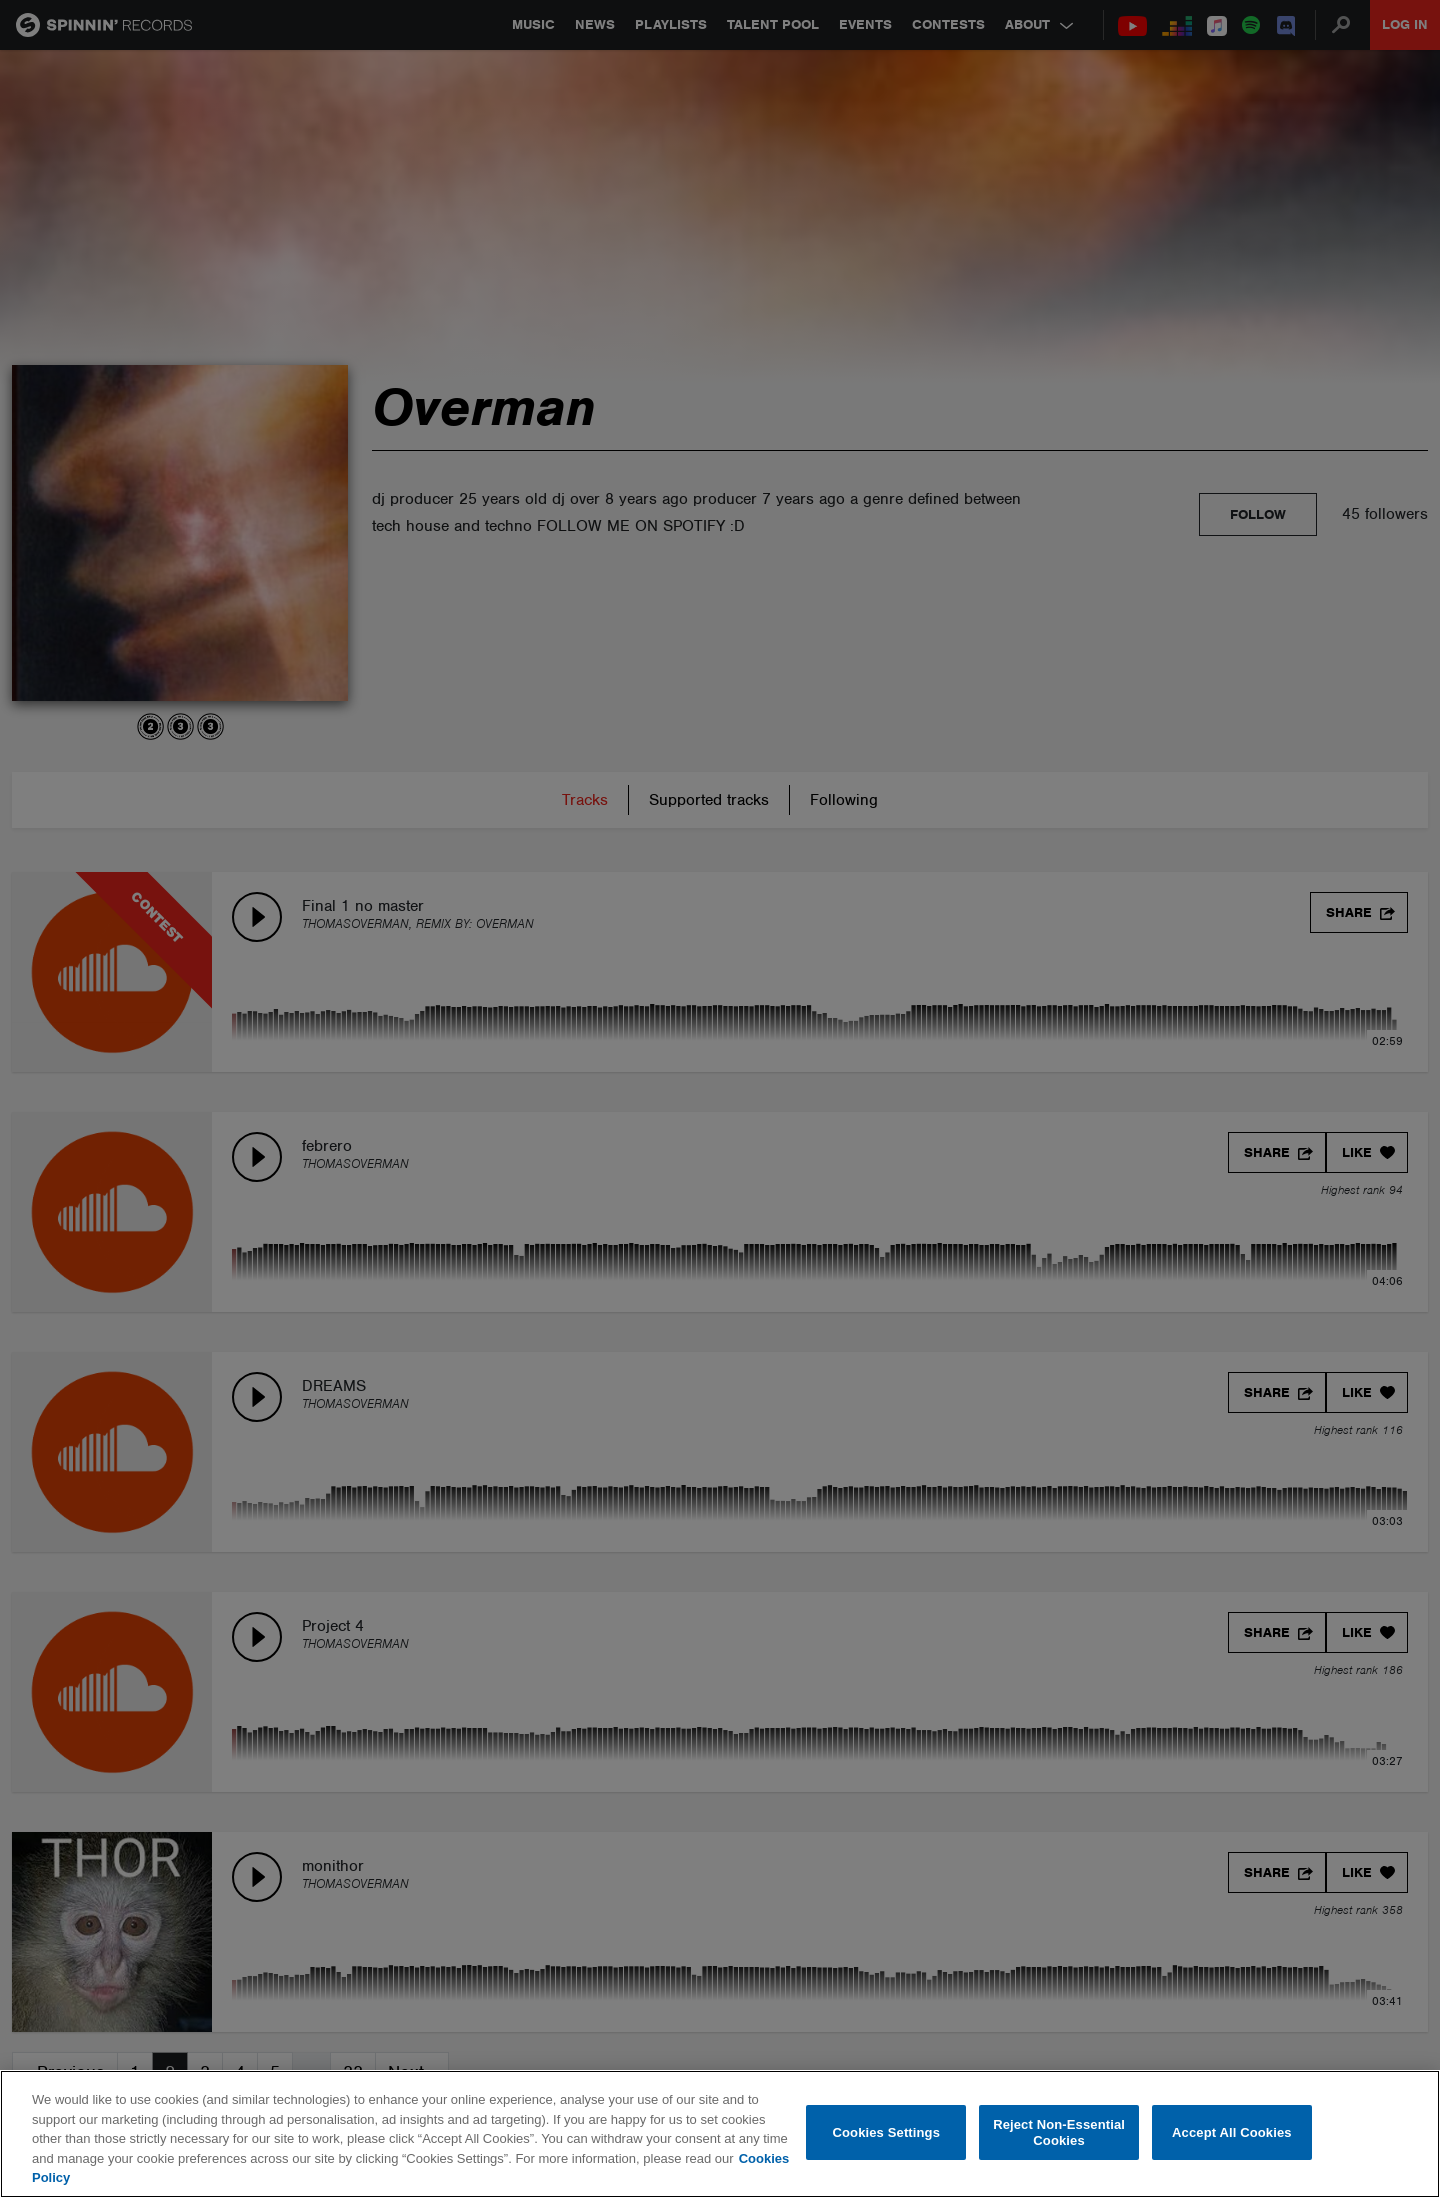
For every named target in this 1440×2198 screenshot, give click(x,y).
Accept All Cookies (1232, 2132)
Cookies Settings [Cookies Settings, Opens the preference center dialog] (887, 2132)
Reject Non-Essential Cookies (1059, 2132)
